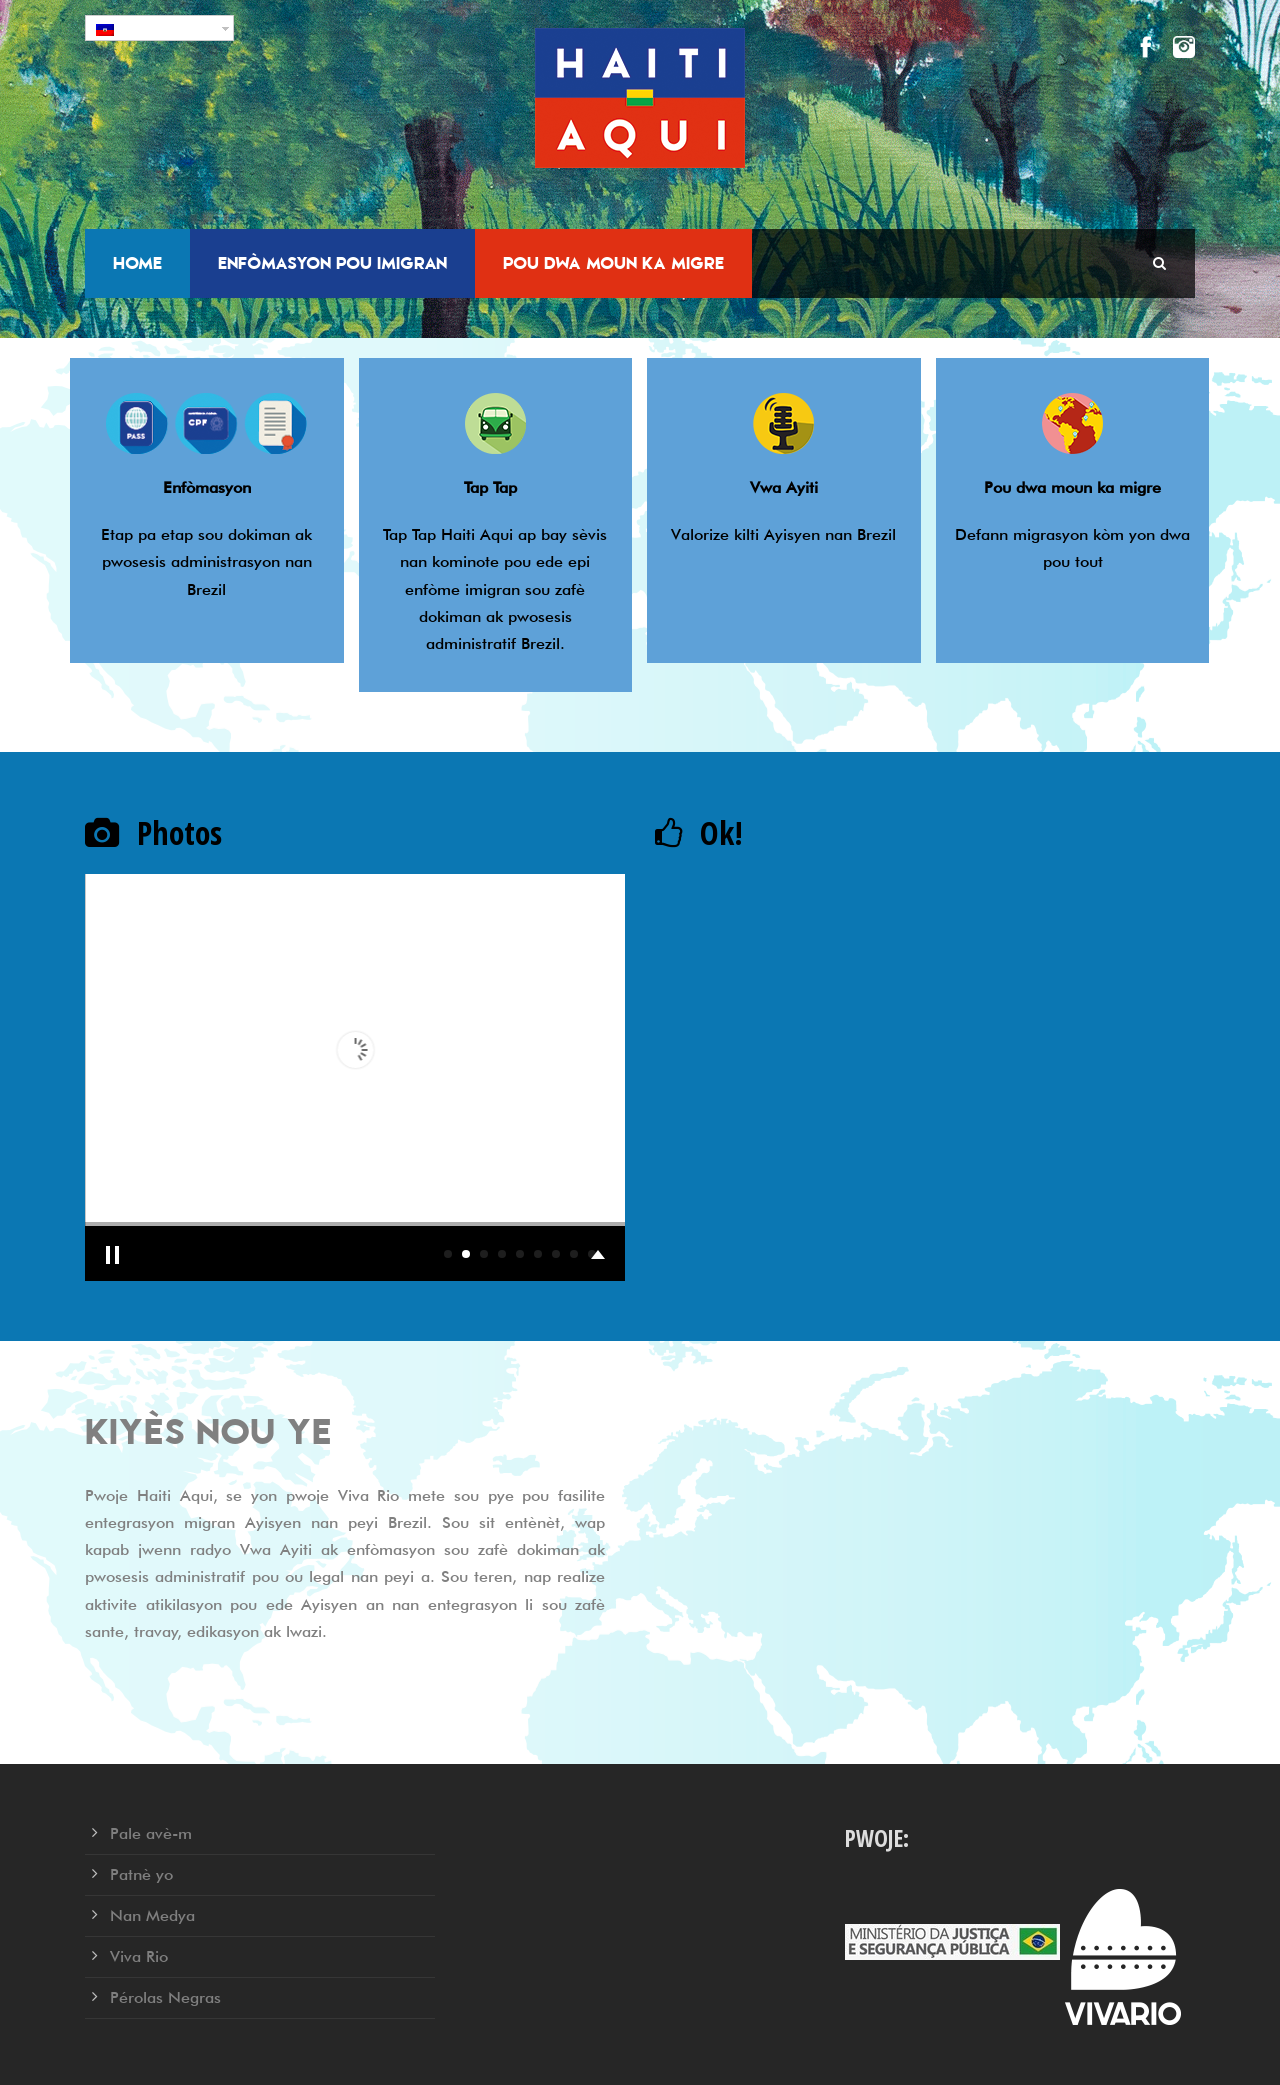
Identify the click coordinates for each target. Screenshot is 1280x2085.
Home (137, 263)
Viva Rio (139, 1956)
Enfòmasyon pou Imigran (332, 263)
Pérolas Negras (165, 1997)
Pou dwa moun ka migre (613, 263)
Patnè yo (141, 1874)
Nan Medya (152, 1915)
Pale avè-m (151, 1833)
